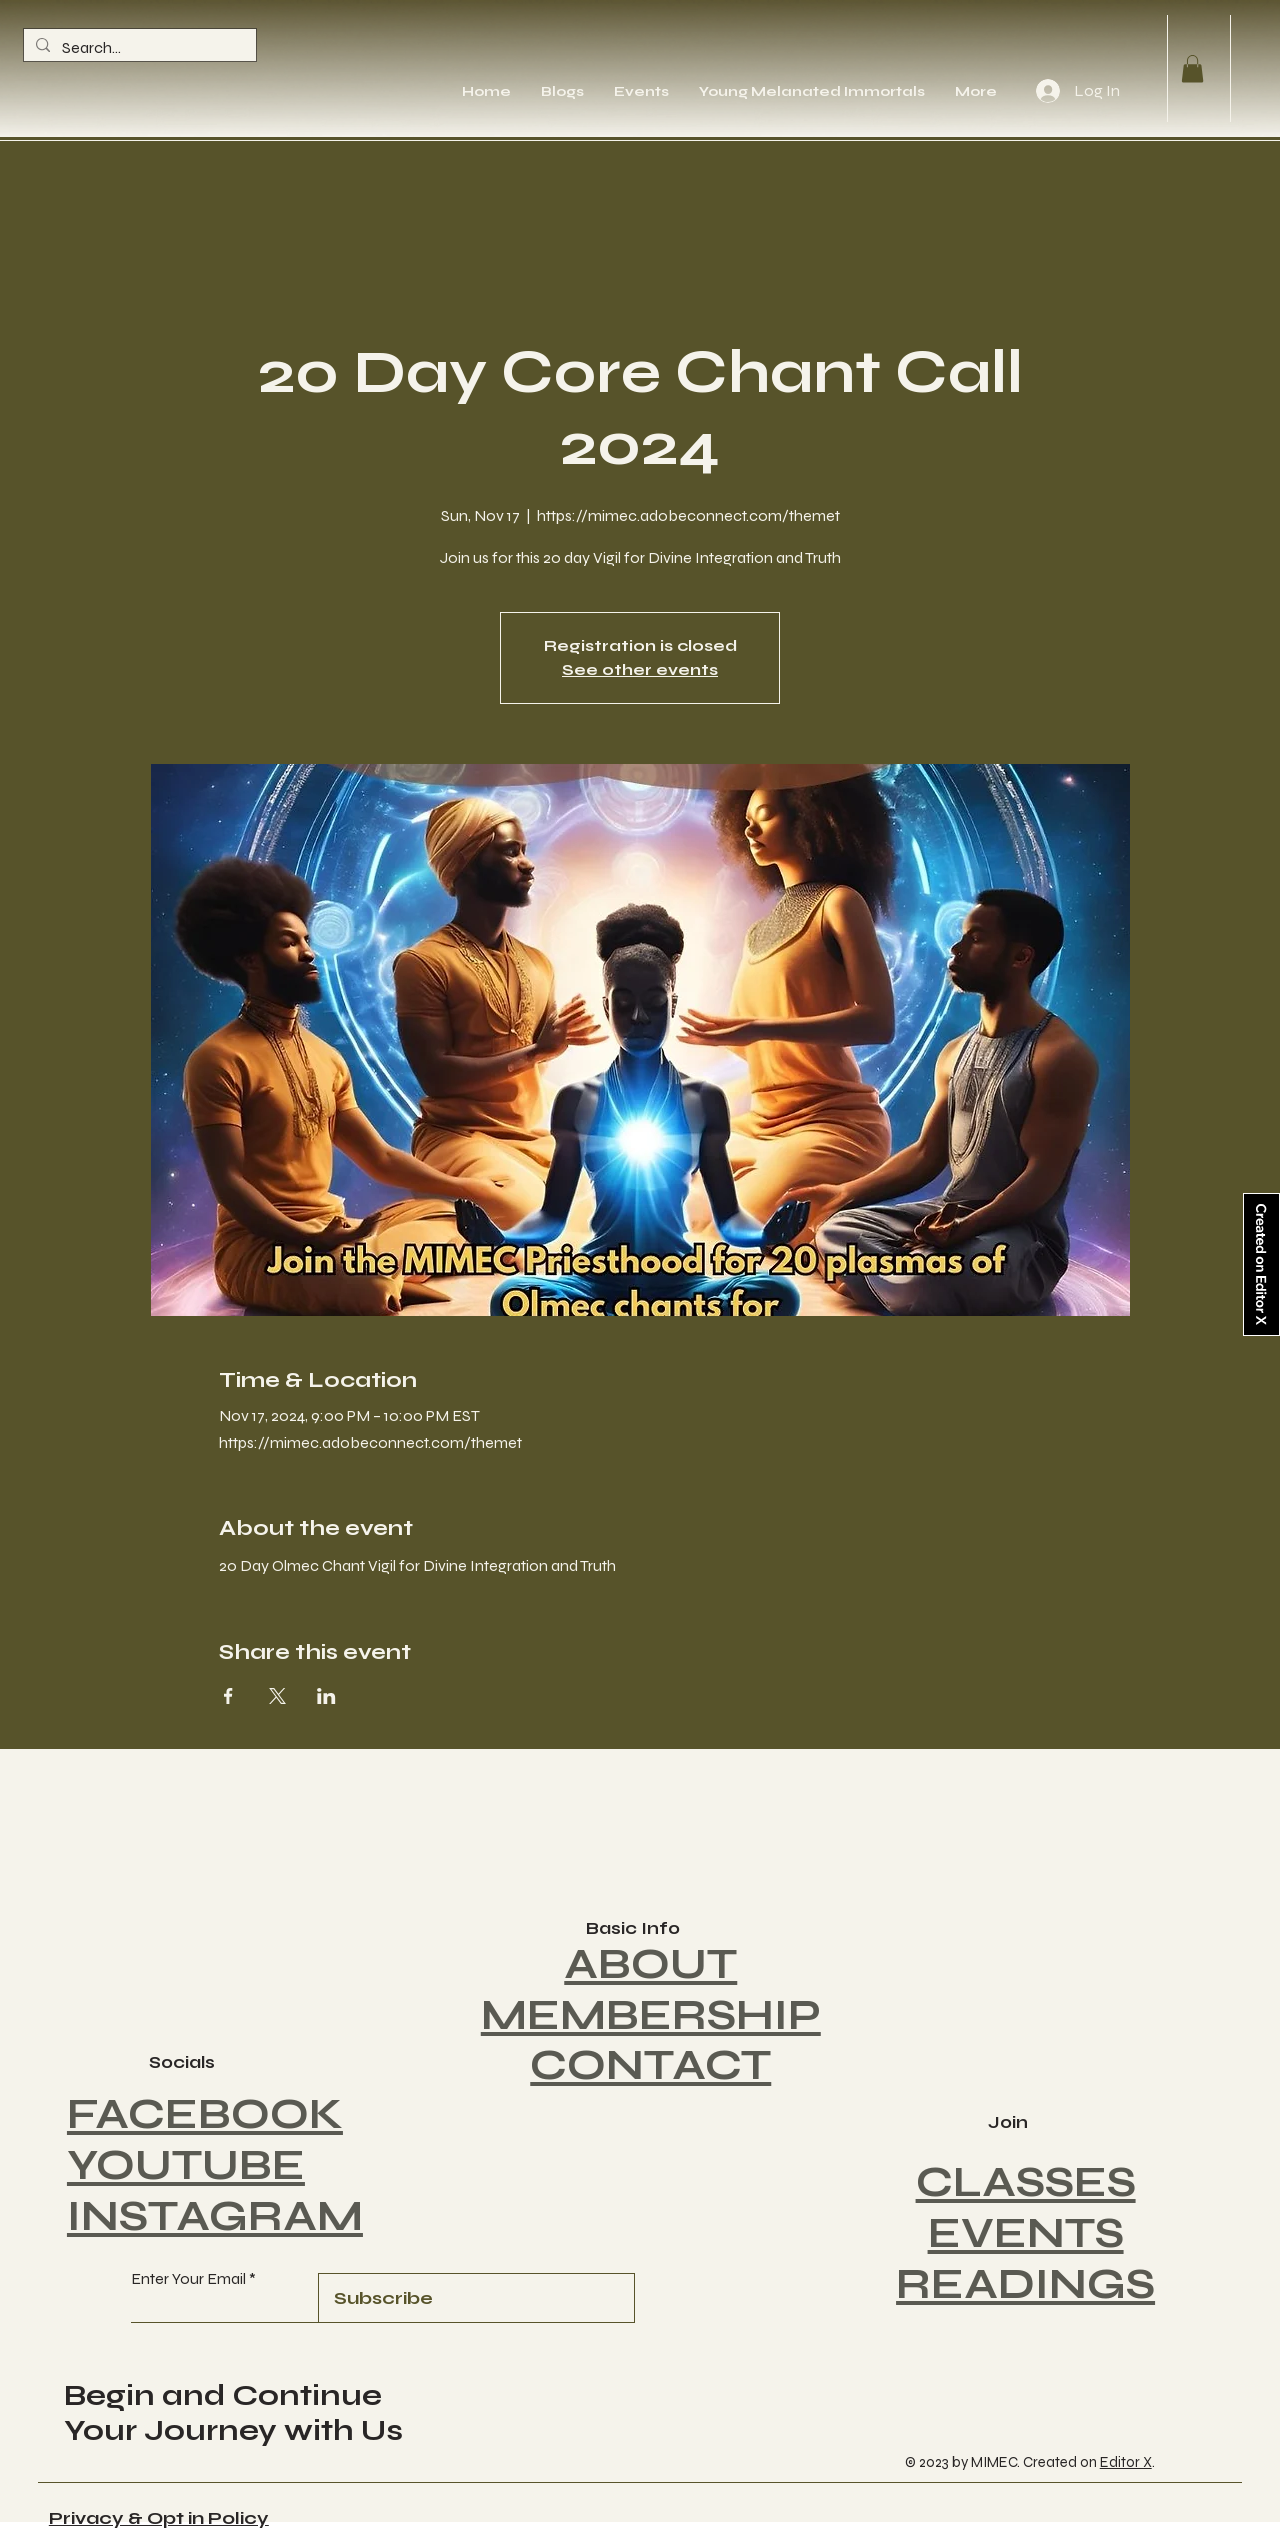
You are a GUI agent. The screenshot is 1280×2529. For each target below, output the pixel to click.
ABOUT (650, 1964)
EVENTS (1026, 2233)
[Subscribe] (476, 2298)
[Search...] (138, 48)
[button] (1192, 68)
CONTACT (650, 2065)
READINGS (1025, 2284)
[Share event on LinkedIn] (326, 1696)
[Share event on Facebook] (228, 1696)
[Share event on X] (277, 1696)
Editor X (1126, 2462)
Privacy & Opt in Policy (159, 2518)
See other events (640, 669)
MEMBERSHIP (651, 2015)
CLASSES (1026, 2182)
